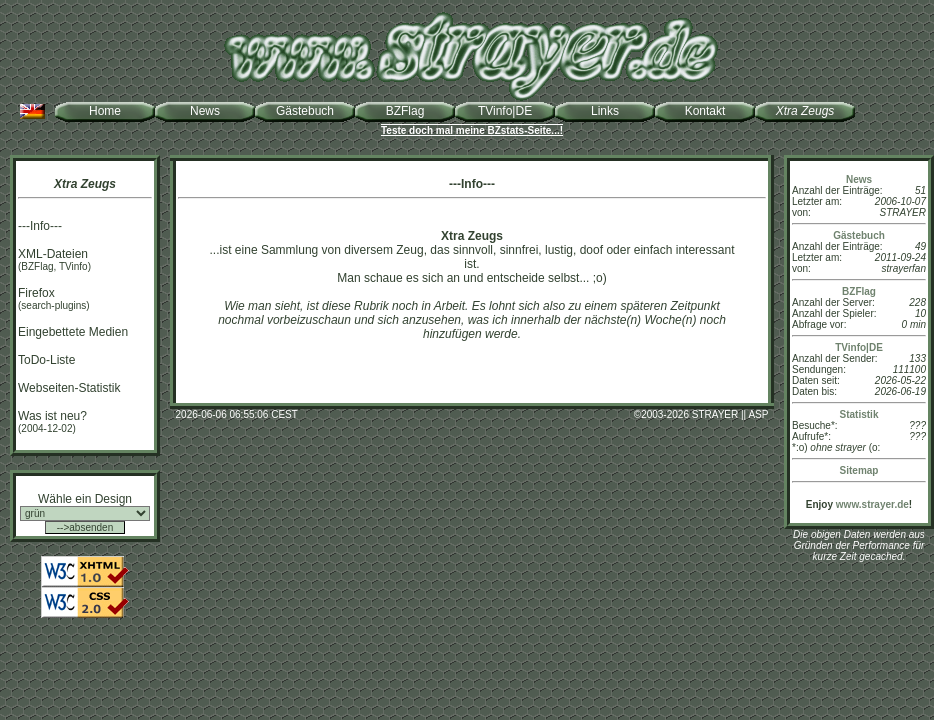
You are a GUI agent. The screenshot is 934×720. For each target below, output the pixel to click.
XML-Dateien (53, 254)
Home (105, 111)
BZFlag (405, 111)
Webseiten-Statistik (69, 388)
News (205, 111)
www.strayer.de (872, 504)
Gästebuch (305, 111)
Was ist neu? (52, 416)
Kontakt (705, 111)
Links (605, 111)
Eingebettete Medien (73, 332)
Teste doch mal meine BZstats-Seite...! (472, 130)
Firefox (36, 293)
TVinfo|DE (505, 111)
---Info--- (40, 226)
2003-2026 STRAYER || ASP (704, 414)
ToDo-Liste (46, 360)
